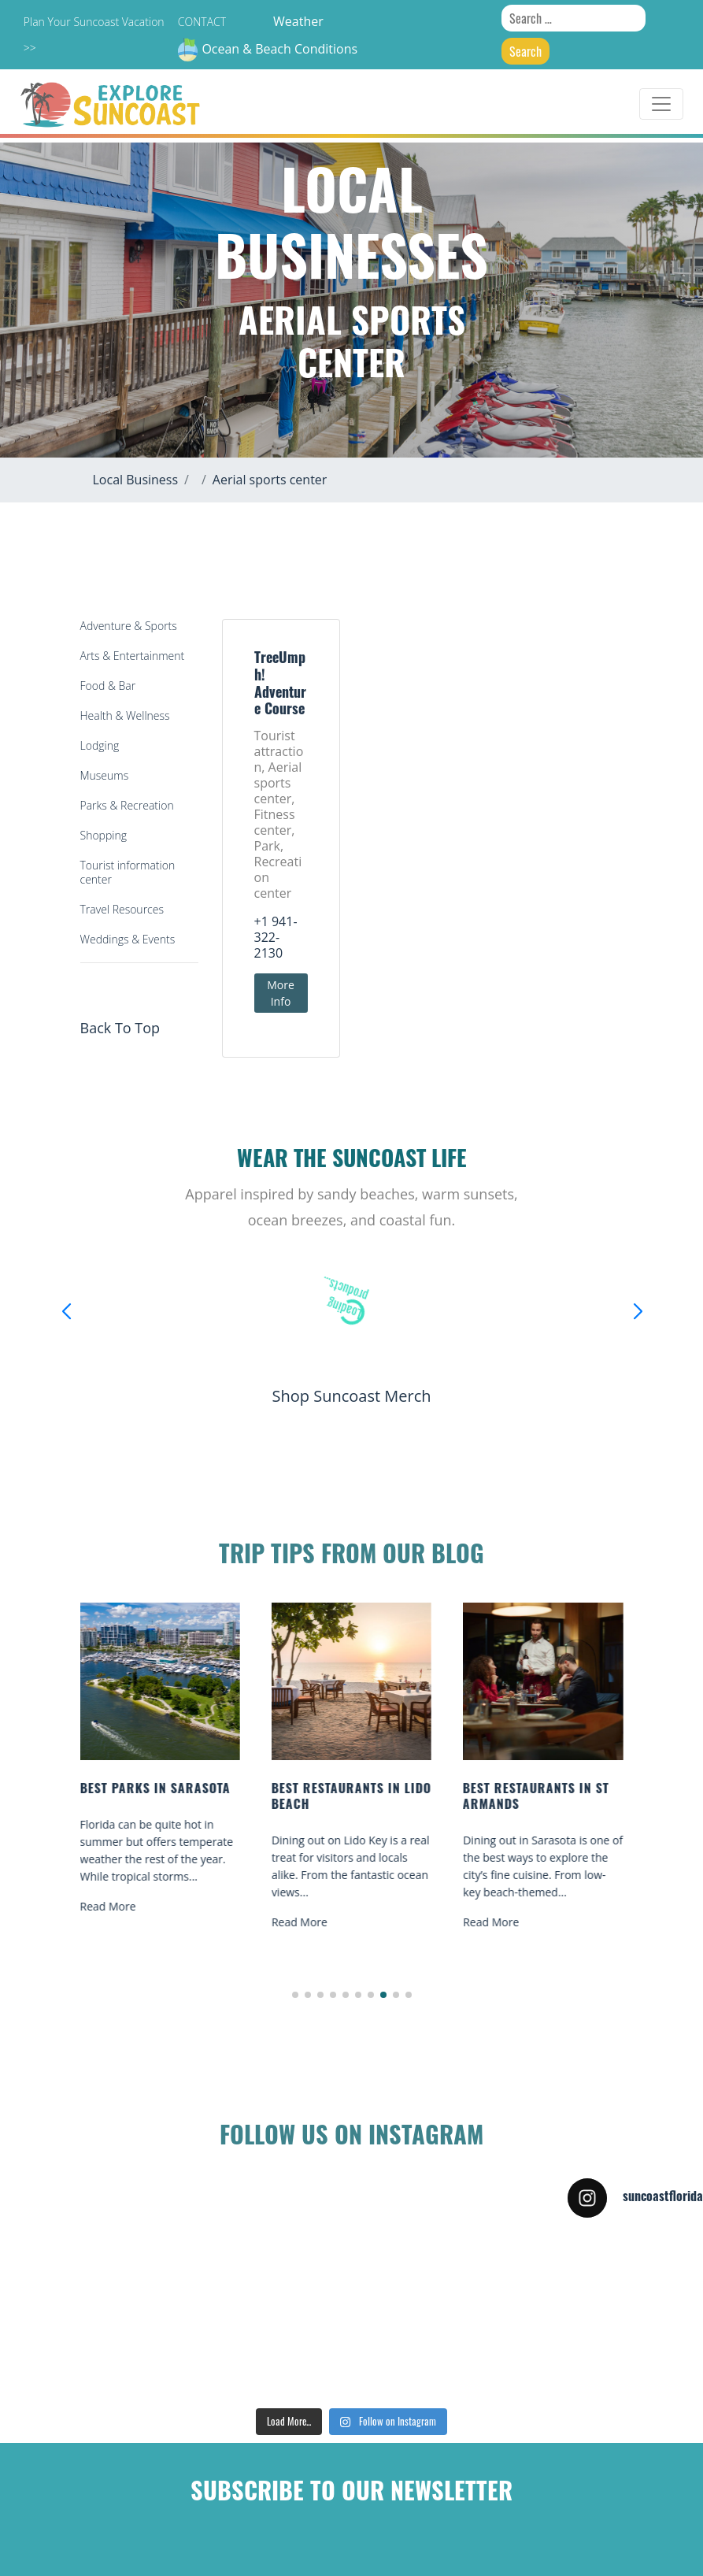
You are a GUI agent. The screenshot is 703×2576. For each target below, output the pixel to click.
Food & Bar (108, 685)
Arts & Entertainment (132, 655)
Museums (104, 775)
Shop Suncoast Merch (351, 1396)
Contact (202, 21)
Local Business (136, 479)
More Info (280, 993)
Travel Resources (122, 909)
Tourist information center (128, 872)
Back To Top (120, 1027)
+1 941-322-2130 (276, 937)
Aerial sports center (270, 479)
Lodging (100, 745)
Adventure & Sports (128, 625)
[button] (295, 1995)
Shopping (103, 835)
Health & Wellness (125, 715)
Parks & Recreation (127, 805)
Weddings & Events (128, 939)
